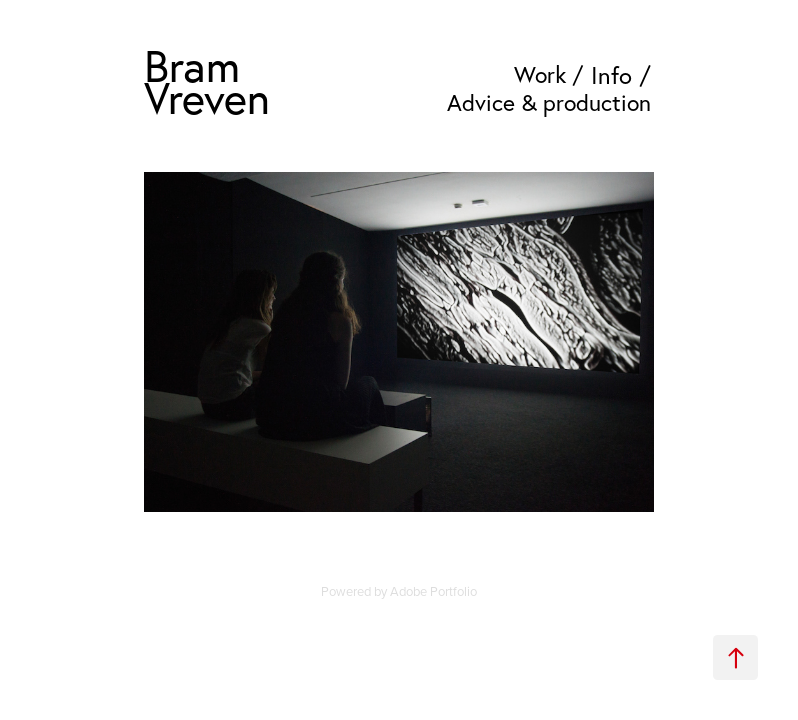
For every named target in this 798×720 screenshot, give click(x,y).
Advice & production (549, 102)
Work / (548, 74)
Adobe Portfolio (433, 591)
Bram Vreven (207, 81)
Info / (621, 75)
